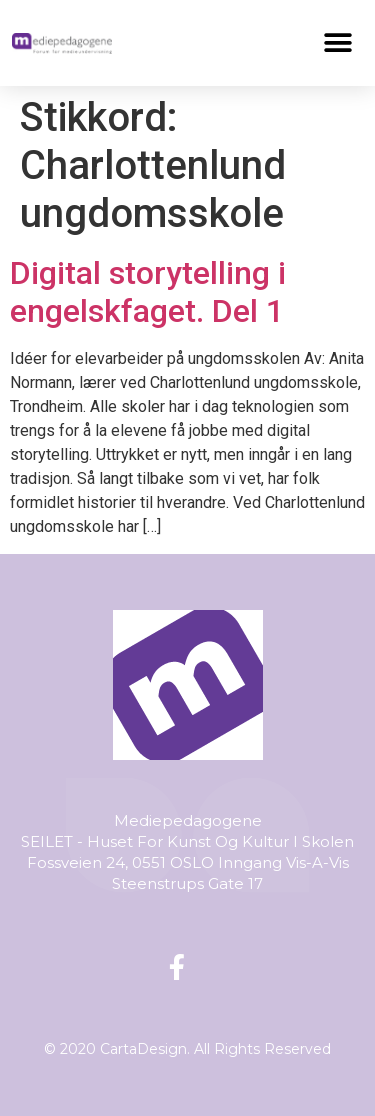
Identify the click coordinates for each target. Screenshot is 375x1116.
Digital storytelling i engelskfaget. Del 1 (148, 292)
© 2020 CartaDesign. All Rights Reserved (187, 1049)
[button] (338, 42)
